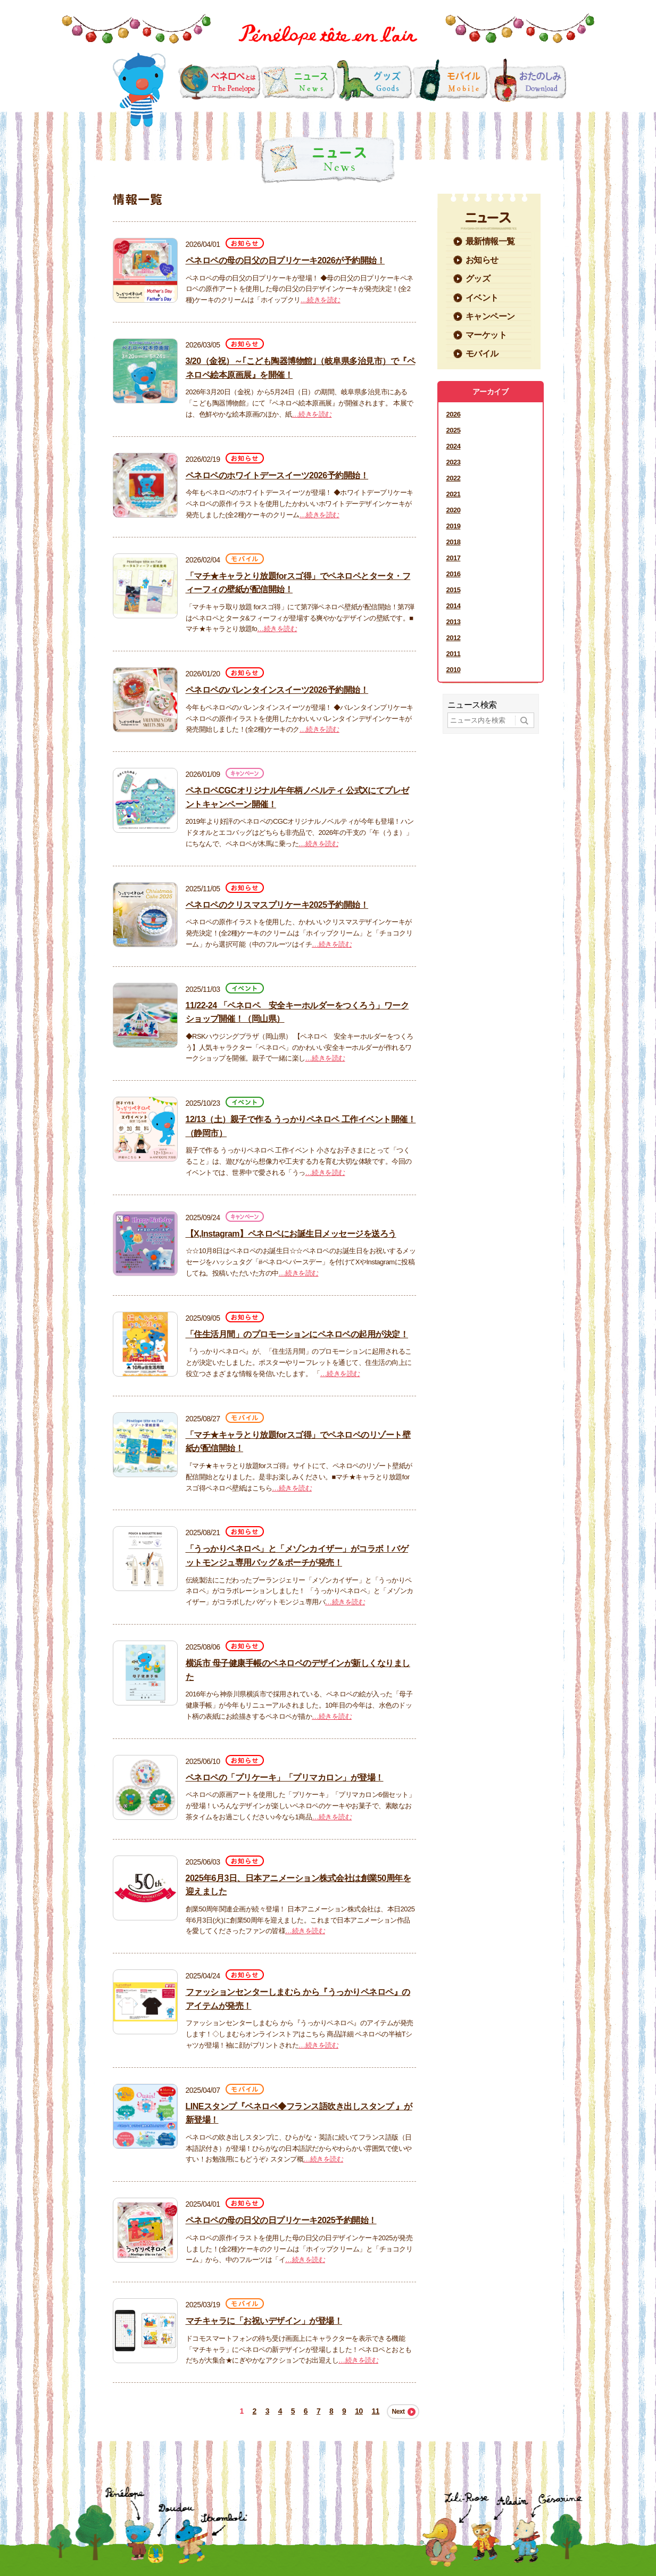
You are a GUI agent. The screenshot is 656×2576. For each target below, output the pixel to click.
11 (376, 2411)
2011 (453, 654)
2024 (453, 446)
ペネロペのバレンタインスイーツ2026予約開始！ (277, 689)
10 (359, 2411)
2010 (453, 670)
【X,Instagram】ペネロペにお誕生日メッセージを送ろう (291, 1233)
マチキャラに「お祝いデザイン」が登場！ (264, 2320)
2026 (453, 414)
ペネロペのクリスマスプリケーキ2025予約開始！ (277, 904)
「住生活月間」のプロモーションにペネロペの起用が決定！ (297, 1334)
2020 (453, 510)
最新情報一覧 (490, 241)
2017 (453, 558)
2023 (453, 462)
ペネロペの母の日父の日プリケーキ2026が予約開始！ (285, 260)
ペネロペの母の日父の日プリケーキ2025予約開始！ (281, 2220)
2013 (453, 622)
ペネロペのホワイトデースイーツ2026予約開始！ (277, 475)
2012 (453, 638)
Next (398, 2411)
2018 (453, 542)
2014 (453, 606)
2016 (453, 574)
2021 (453, 494)
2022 (453, 478)
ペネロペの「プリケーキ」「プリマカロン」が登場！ (285, 1777)
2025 (453, 430)
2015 (453, 590)
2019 (453, 526)
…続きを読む (321, 300)
